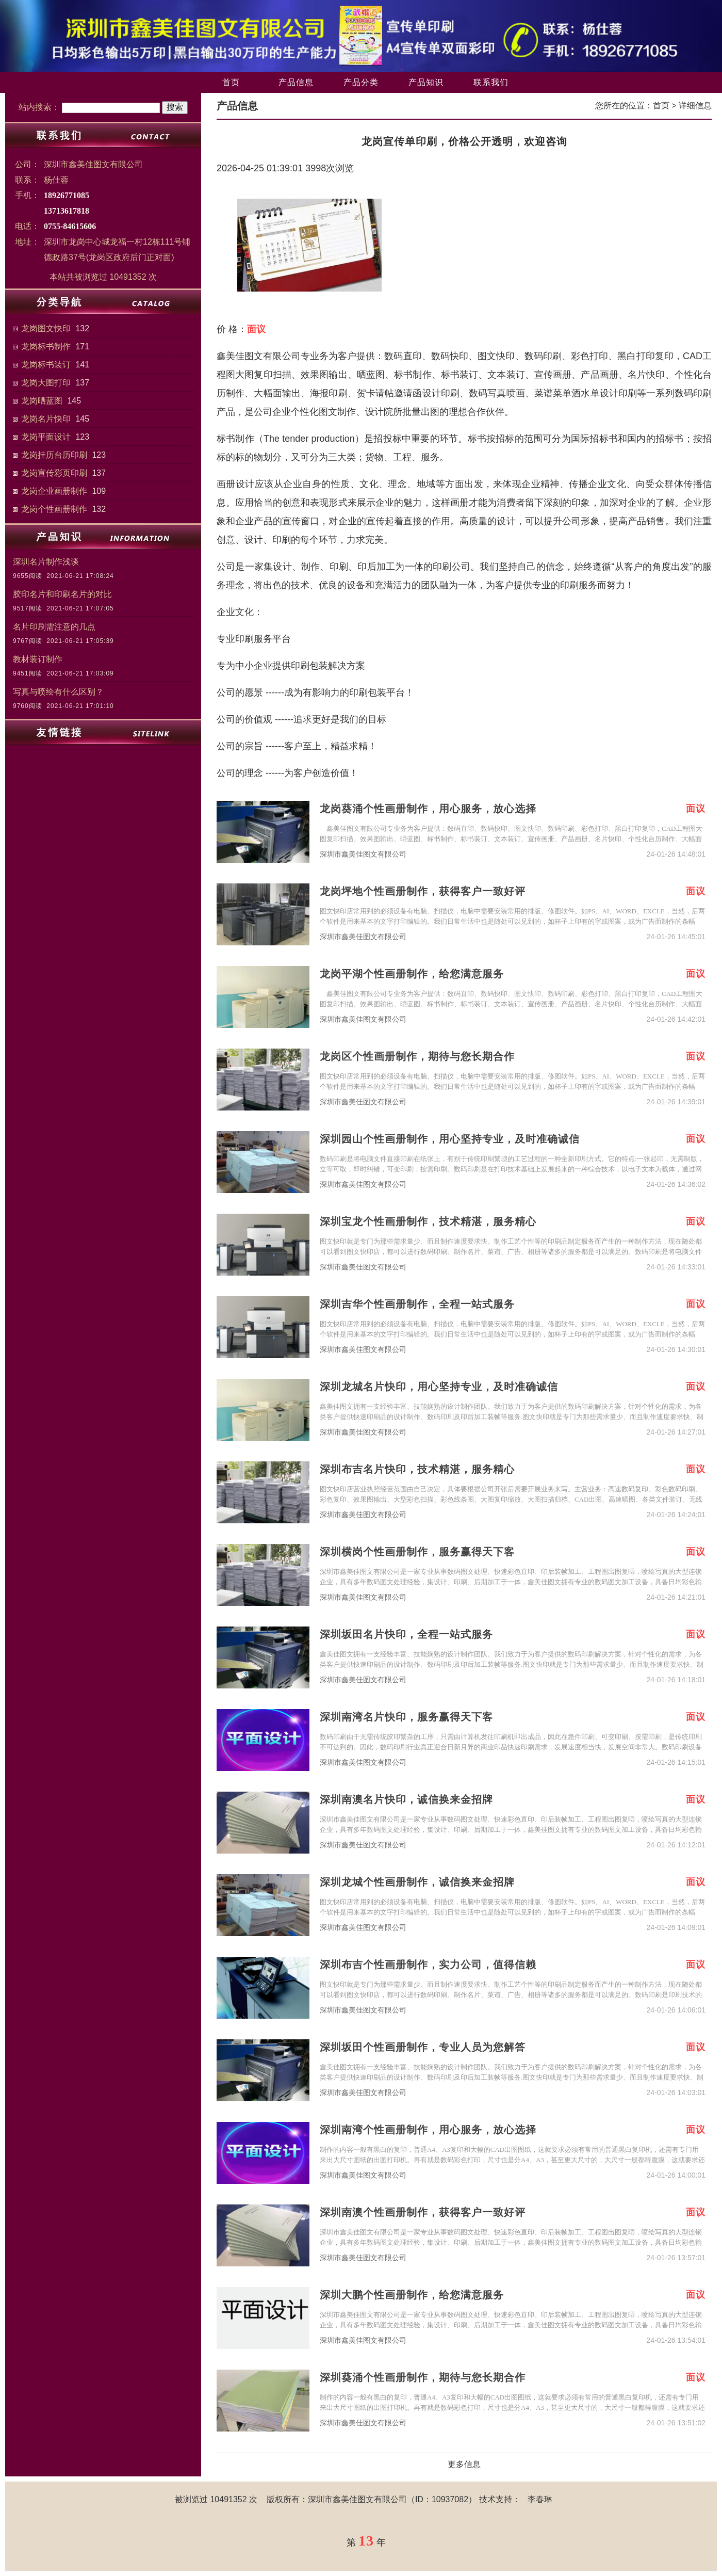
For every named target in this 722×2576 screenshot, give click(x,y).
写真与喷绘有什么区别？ (58, 691)
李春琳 (540, 2499)
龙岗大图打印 (46, 382)
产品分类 (361, 82)
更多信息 (464, 2464)
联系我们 (490, 82)
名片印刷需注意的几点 (54, 626)
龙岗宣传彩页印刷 (54, 473)
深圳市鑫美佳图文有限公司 (363, 854)
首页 (231, 82)
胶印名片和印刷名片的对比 (62, 594)
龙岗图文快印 (46, 328)
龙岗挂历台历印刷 (54, 454)
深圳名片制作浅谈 (46, 561)
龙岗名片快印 (46, 418)
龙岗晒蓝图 (41, 400)
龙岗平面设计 (46, 436)
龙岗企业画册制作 (54, 491)
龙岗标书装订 (46, 364)
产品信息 (296, 82)
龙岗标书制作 (46, 346)
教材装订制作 (37, 659)
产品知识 (426, 82)
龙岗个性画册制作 (54, 509)
